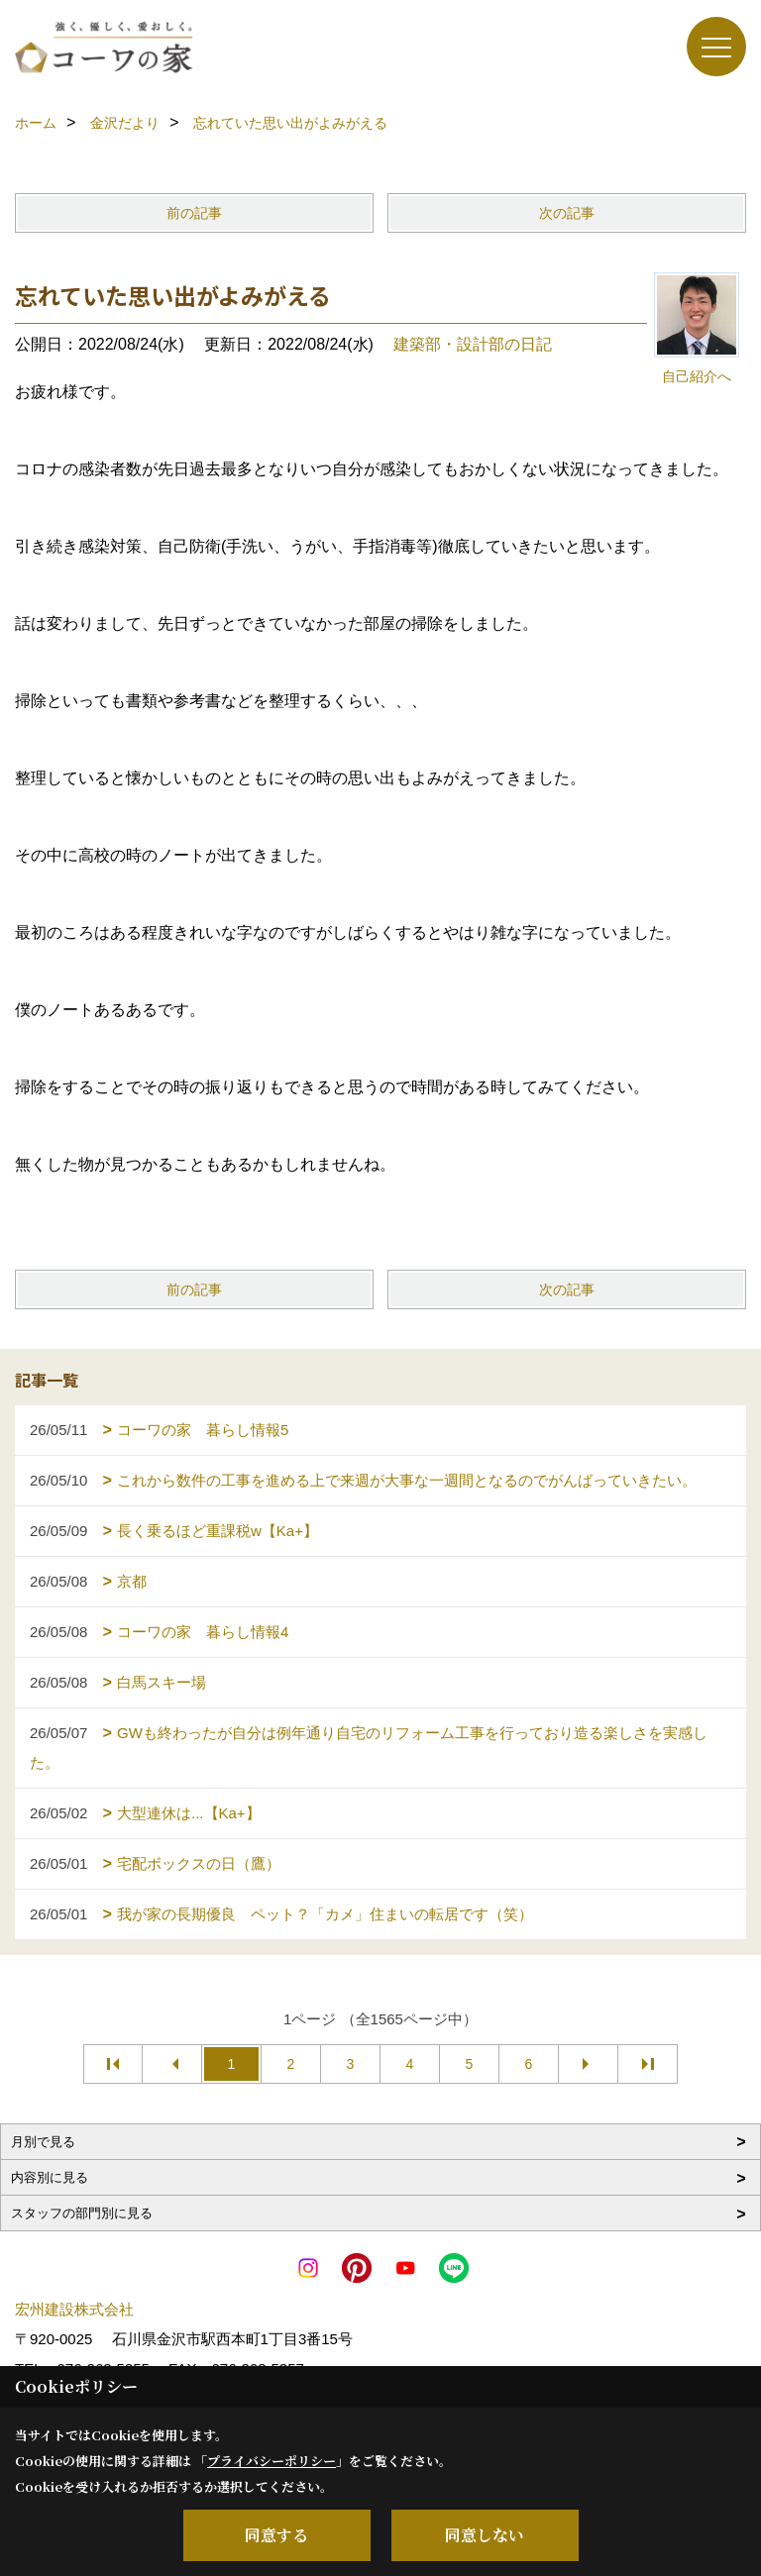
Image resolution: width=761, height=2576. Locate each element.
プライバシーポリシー (271, 2460)
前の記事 (194, 213)
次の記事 (567, 213)
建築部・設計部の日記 (472, 344)
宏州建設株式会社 (74, 2309)
